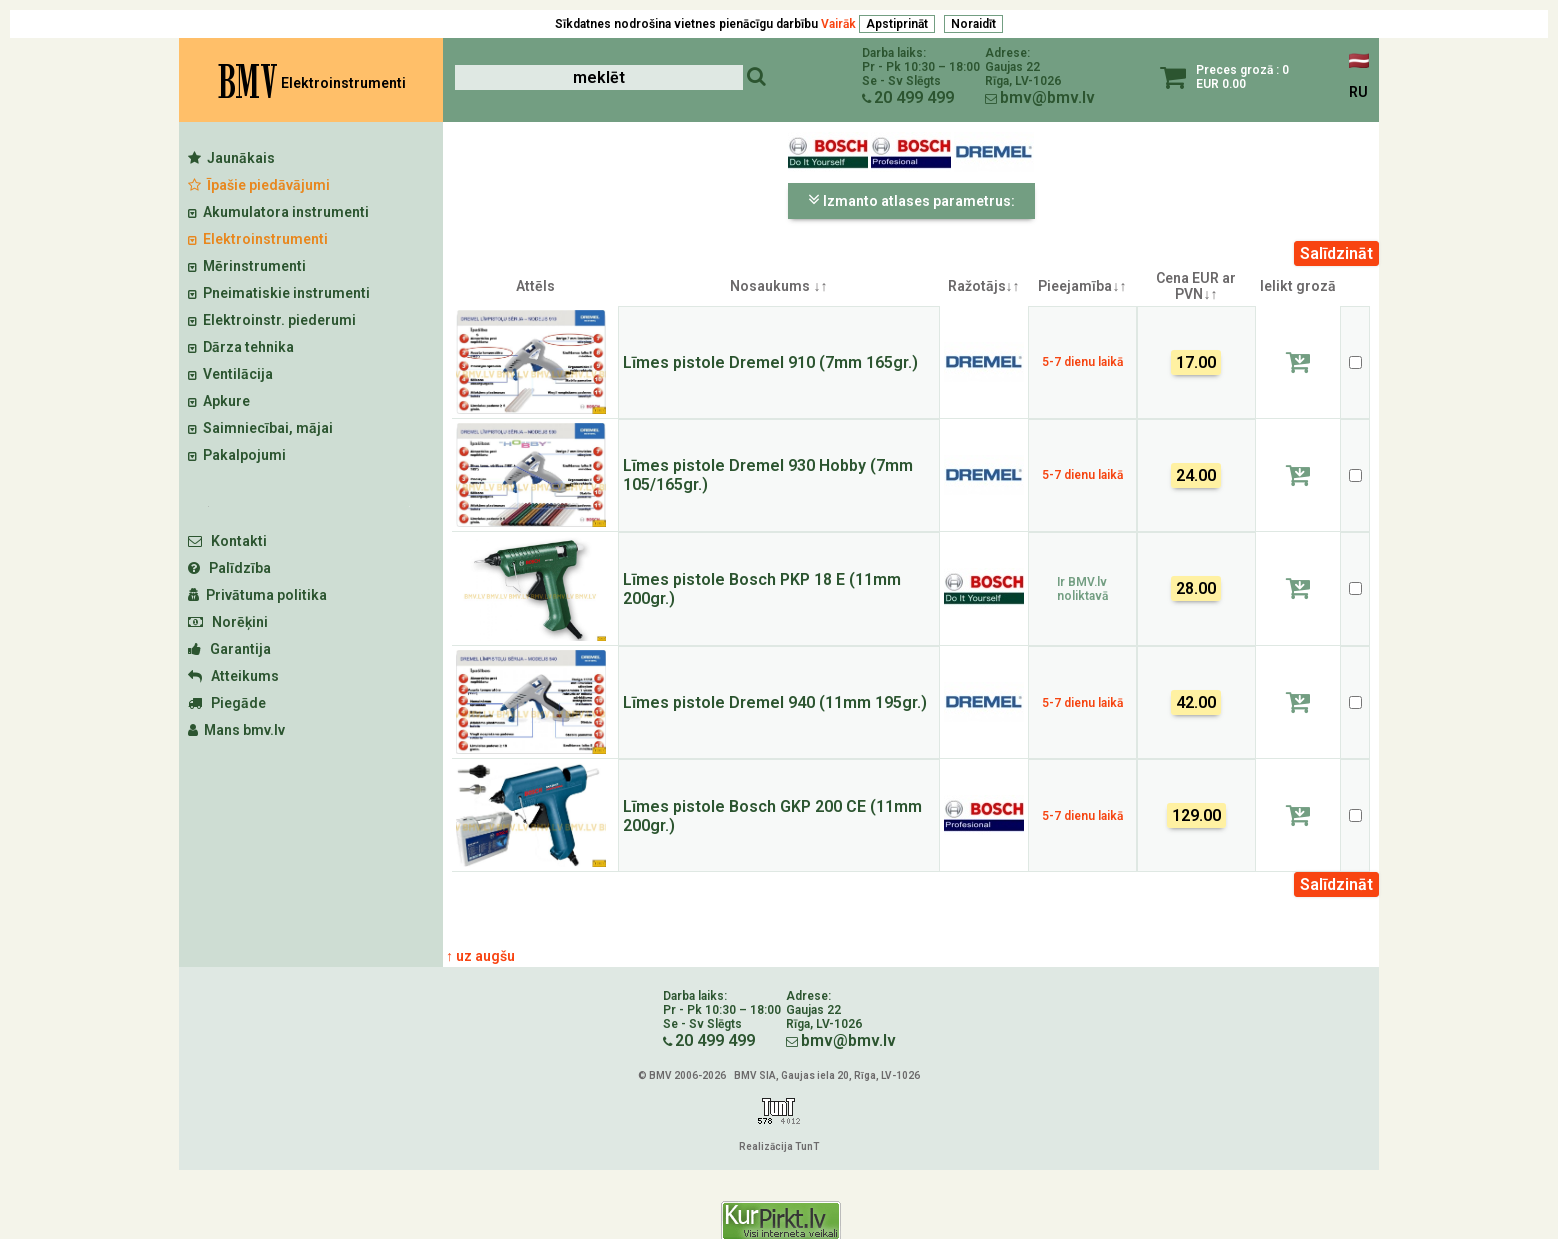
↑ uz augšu (480, 956)
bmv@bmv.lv (1047, 97)
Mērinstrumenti (247, 266)
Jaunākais (231, 158)
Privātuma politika (257, 595)
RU (1358, 92)
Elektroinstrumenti (258, 239)
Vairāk (838, 24)
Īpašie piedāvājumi (259, 185)
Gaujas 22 (1012, 67)
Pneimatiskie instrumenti (279, 293)
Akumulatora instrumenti (278, 212)
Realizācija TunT (779, 1146)
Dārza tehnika (241, 347)
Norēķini (228, 622)
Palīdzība (229, 568)
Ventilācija (230, 374)
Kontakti (227, 541)
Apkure (219, 401)
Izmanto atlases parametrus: (911, 200)
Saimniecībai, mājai (260, 428)
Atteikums (233, 676)
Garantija (229, 649)
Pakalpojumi (237, 455)
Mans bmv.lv (236, 730)
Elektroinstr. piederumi (272, 320)
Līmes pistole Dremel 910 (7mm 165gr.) (770, 362)
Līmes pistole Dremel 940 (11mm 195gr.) (775, 702)
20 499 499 (914, 97)
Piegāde (227, 703)
